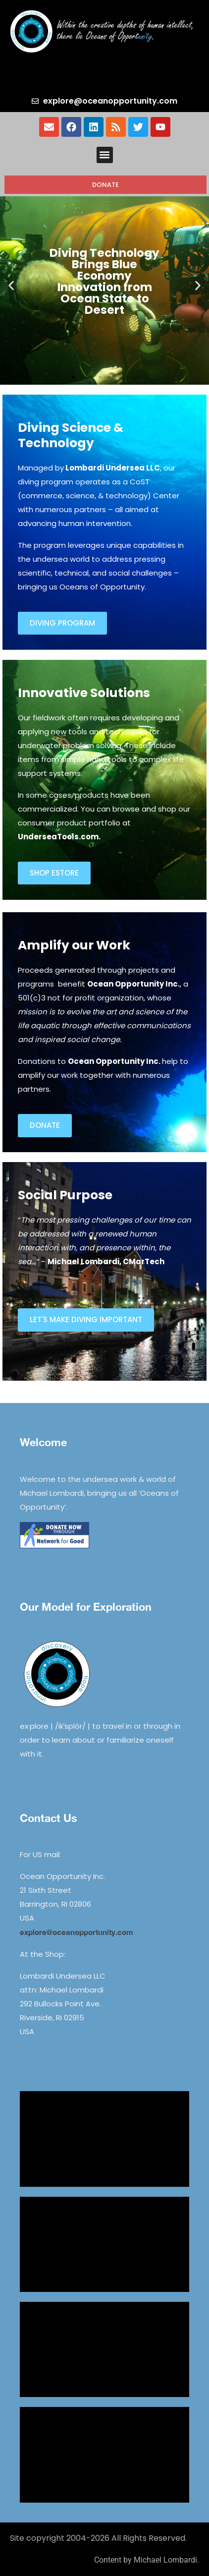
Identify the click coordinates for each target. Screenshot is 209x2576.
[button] (105, 155)
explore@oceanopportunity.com (76, 1932)
